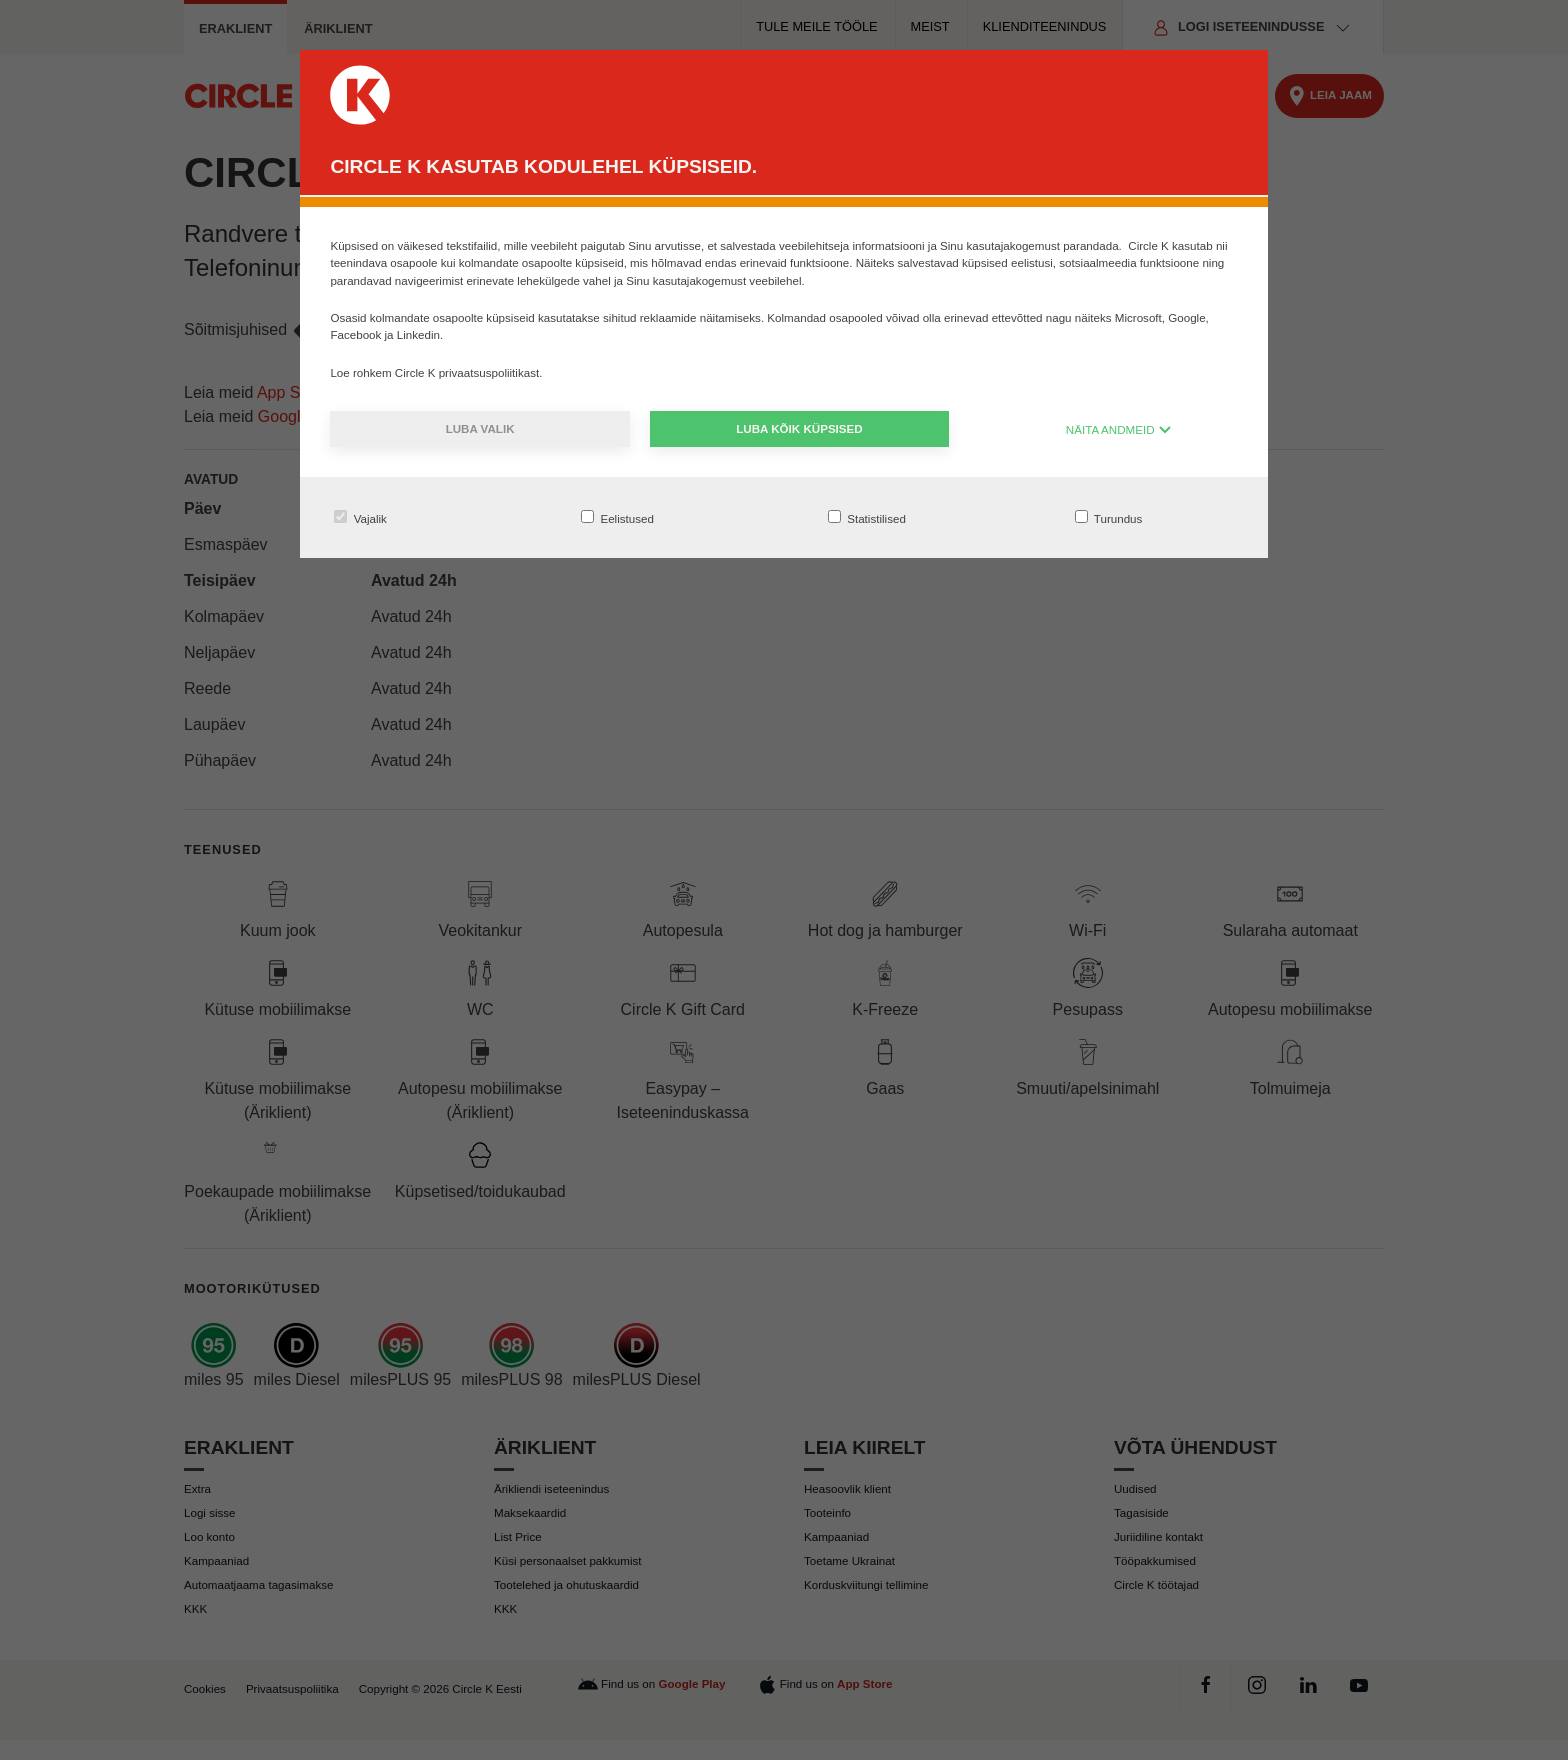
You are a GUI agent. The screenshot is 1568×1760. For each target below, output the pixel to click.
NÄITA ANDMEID (1119, 429)
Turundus (1109, 517)
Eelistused (617, 517)
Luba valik (480, 428)
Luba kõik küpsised (799, 428)
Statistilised (867, 517)
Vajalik (360, 517)
